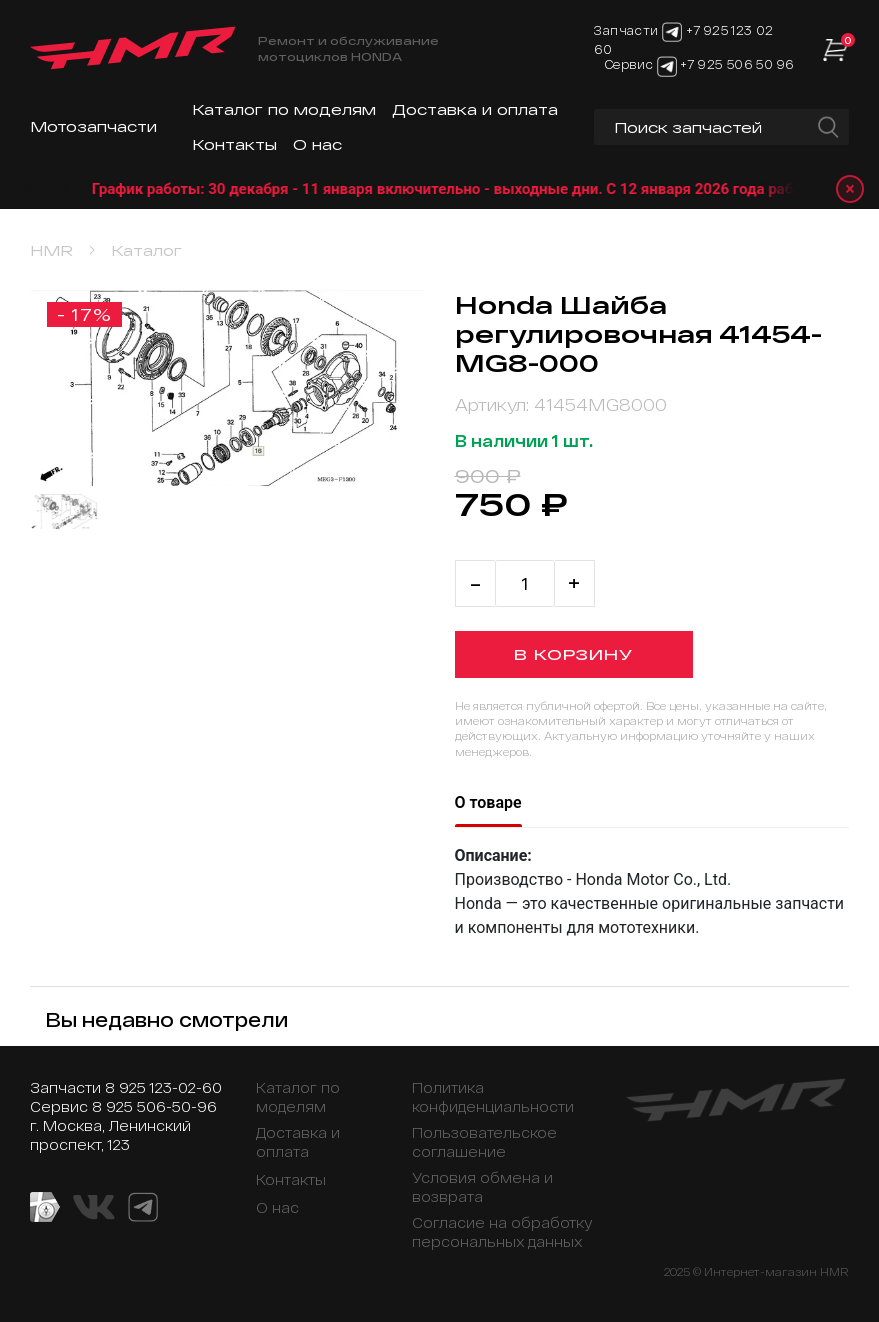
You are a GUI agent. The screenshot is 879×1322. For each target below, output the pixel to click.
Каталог (146, 250)
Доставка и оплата (475, 109)
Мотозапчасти (93, 126)
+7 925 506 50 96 (737, 65)
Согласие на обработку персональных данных (502, 1232)
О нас (317, 144)
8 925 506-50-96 (154, 1106)
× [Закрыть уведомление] (850, 188)
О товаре (488, 802)
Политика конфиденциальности (493, 1097)
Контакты (234, 144)
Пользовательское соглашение (484, 1142)
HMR (51, 250)
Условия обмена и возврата (482, 1187)
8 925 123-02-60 (163, 1087)
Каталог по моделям (284, 109)
